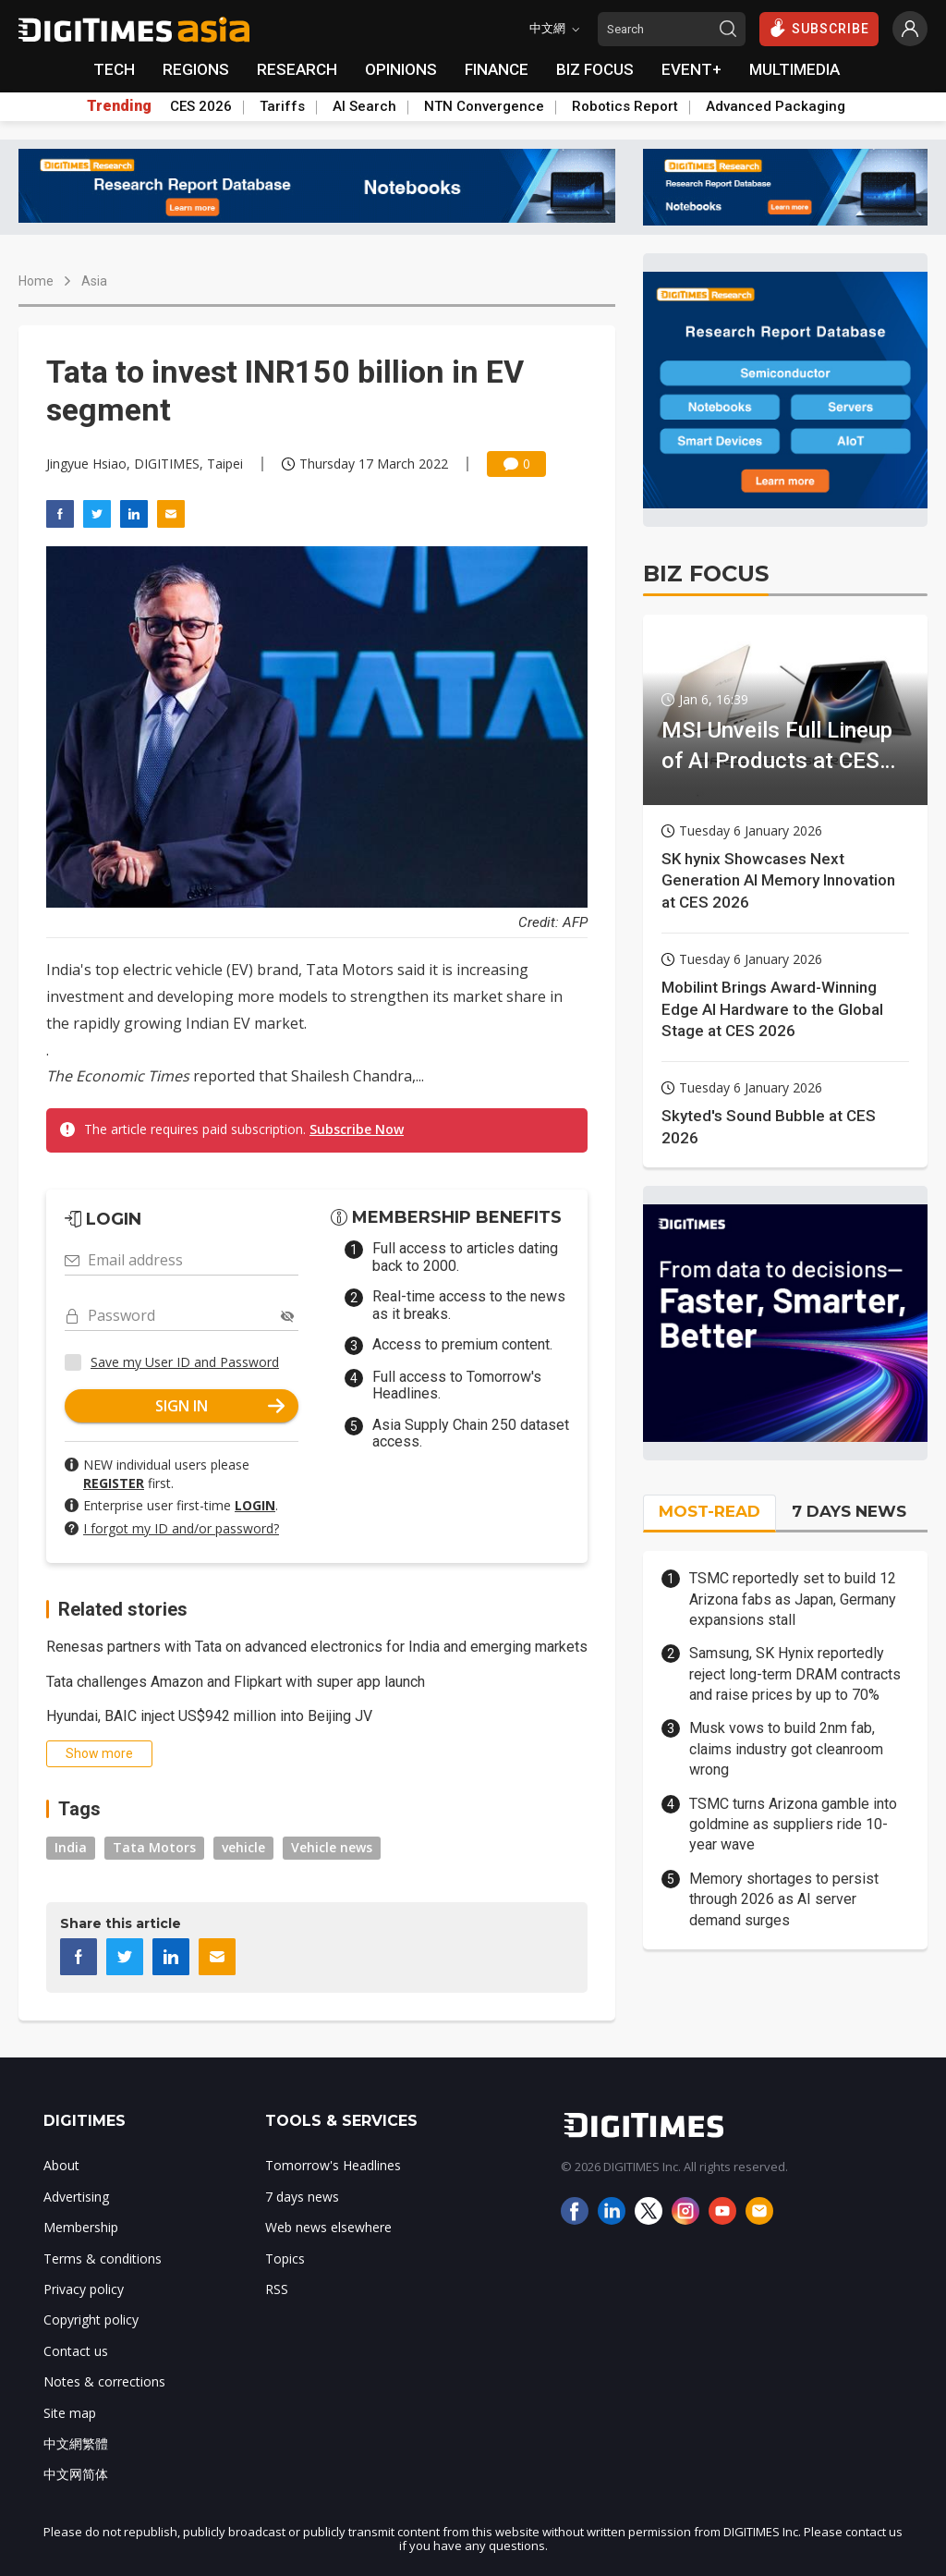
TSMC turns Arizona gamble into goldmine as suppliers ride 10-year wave (793, 1824)
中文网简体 (75, 2474)
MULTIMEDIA (794, 69)
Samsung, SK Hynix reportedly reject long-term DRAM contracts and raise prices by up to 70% (795, 1673)
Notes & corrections (104, 2381)
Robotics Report (625, 106)
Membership (80, 2227)
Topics (285, 2258)
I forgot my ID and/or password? (181, 1528)
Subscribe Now (356, 1129)
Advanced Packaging (775, 106)
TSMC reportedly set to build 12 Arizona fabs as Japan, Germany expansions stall (792, 1599)
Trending (119, 106)
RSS (276, 2289)
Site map (69, 2413)
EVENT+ (691, 69)
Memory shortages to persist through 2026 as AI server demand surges (784, 1899)
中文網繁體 (75, 2443)
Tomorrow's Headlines (333, 2165)
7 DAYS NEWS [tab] (849, 1511)
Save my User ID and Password (185, 1362)
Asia (94, 281)
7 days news (302, 2196)
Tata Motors (154, 1847)
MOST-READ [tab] (709, 1511)
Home (36, 281)
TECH (114, 69)
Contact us (75, 2351)
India (71, 1847)
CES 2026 (201, 106)
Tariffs (282, 106)
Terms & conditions (102, 2258)
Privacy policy (83, 2289)
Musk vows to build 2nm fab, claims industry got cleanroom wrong (786, 1748)
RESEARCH (297, 69)
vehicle (243, 1847)
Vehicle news (331, 1847)
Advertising (76, 2196)
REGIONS (196, 69)
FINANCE (496, 69)
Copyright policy (91, 2319)
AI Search (364, 106)
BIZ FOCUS (595, 69)
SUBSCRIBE (819, 27)
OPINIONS (401, 69)
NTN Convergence (484, 106)
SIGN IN (220, 1406)
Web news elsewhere (328, 2227)
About (61, 2165)
